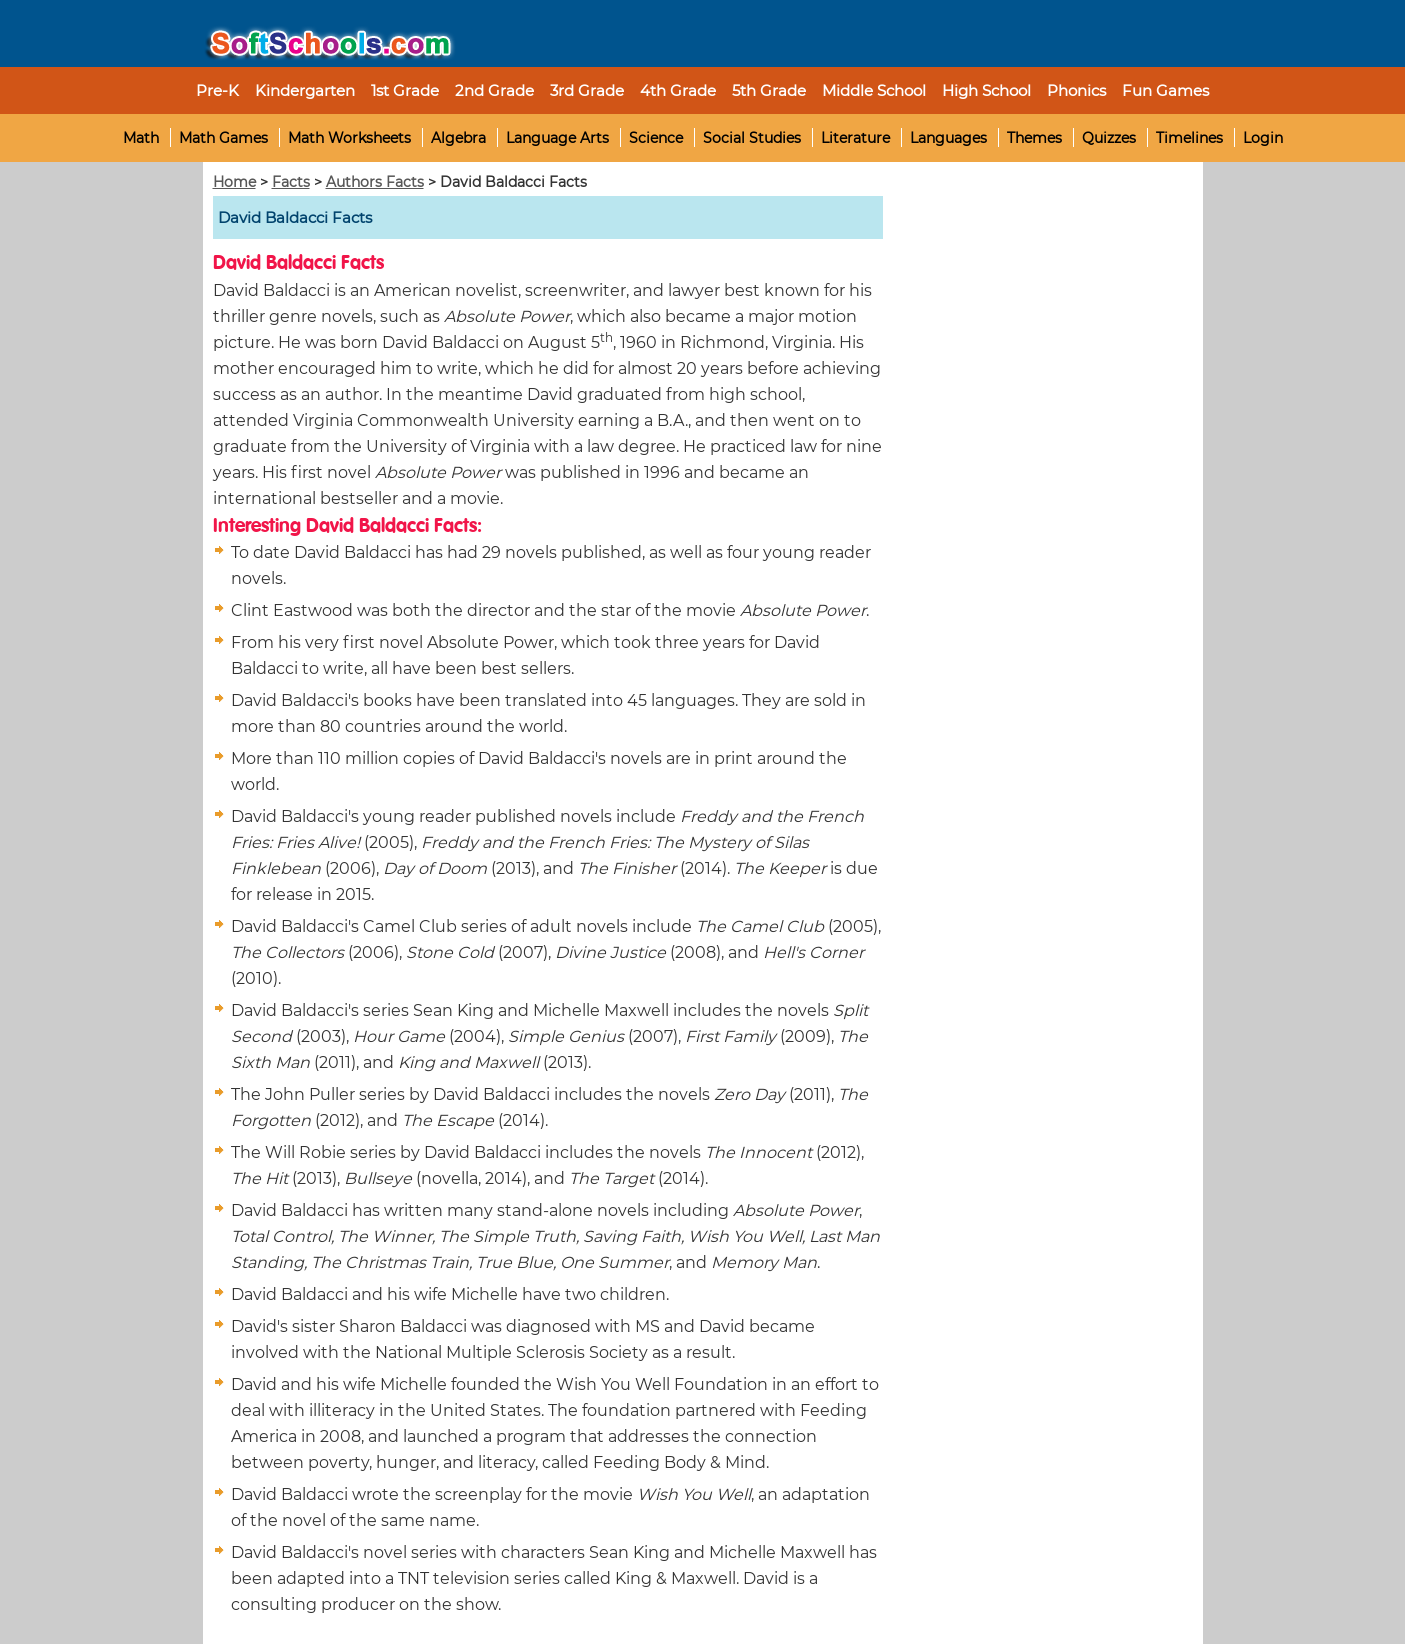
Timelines (1189, 138)
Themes (1034, 138)
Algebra (458, 138)
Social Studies (752, 138)
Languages (948, 138)
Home (234, 182)
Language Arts (557, 138)
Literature (855, 138)
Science (656, 138)
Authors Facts (375, 182)
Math (141, 138)
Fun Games (1165, 90)
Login (1263, 138)
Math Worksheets (349, 138)
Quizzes (1109, 138)
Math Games (223, 138)
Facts (291, 182)
